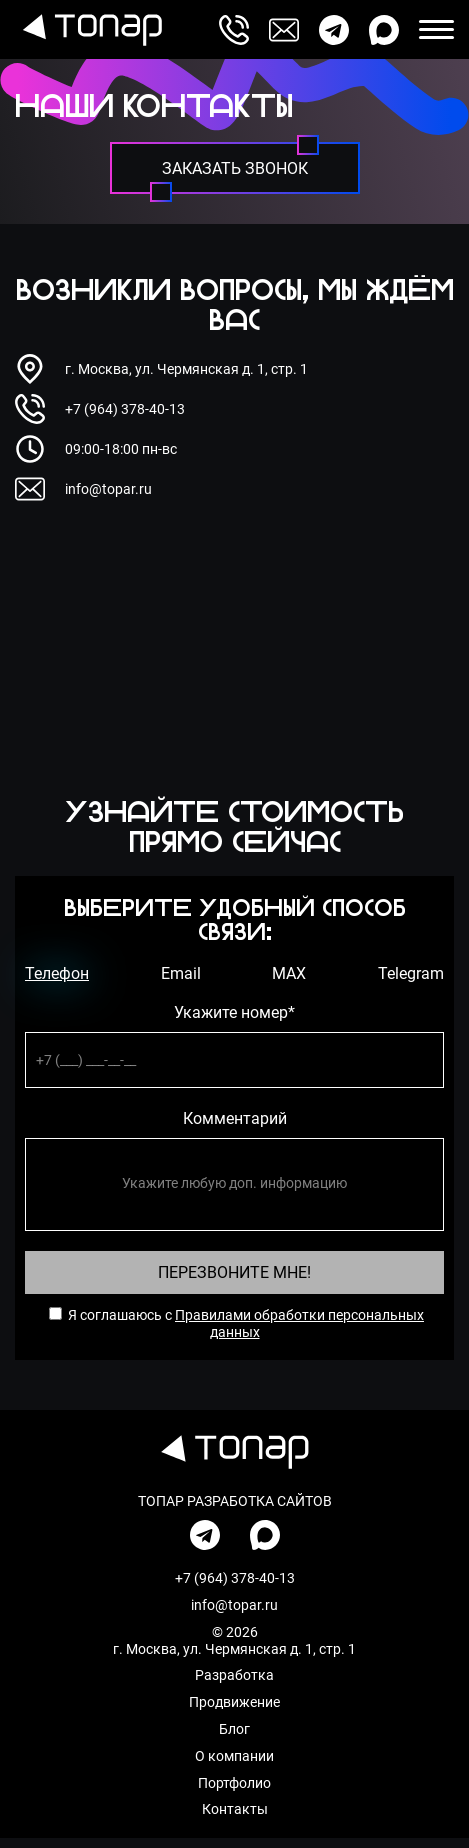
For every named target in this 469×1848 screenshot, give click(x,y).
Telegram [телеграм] (411, 973)
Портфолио (234, 1783)
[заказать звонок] (235, 168)
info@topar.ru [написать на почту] (108, 489)
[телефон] (234, 1059)
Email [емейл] (181, 973)
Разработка (234, 1675)
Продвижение (234, 1702)
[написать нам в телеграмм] (334, 30)
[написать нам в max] (384, 30)
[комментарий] (234, 1184)
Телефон (57, 973)
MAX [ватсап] (289, 973)
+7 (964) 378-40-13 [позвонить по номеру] (125, 409)
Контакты (235, 1809)
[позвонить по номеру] (234, 30)
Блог (234, 1729)
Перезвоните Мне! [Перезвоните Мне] (234, 1272)
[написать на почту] (284, 30)
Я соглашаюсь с (120, 1315)
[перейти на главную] (89, 29)
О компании (234, 1756)
